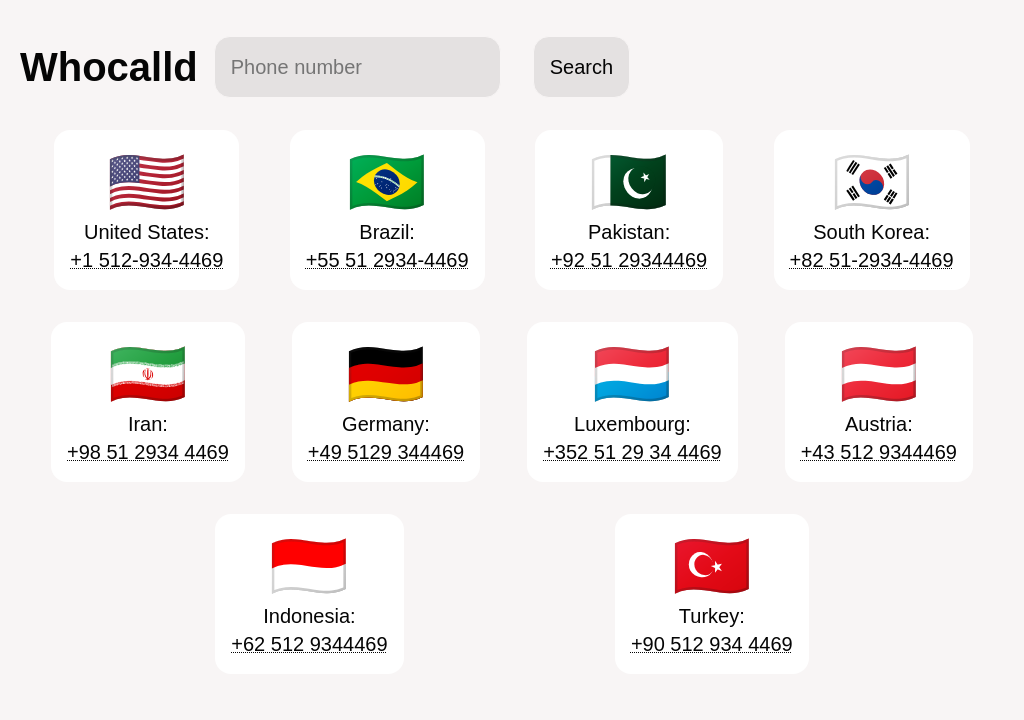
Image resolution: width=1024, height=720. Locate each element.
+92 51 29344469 (629, 260)
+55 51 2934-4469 (387, 260)
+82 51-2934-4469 (872, 260)
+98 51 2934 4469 (148, 452)
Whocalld (109, 67)
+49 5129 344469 (386, 452)
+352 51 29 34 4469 (632, 452)
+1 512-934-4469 (146, 260)
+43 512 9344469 (879, 452)
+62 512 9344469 (309, 644)
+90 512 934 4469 (712, 644)
